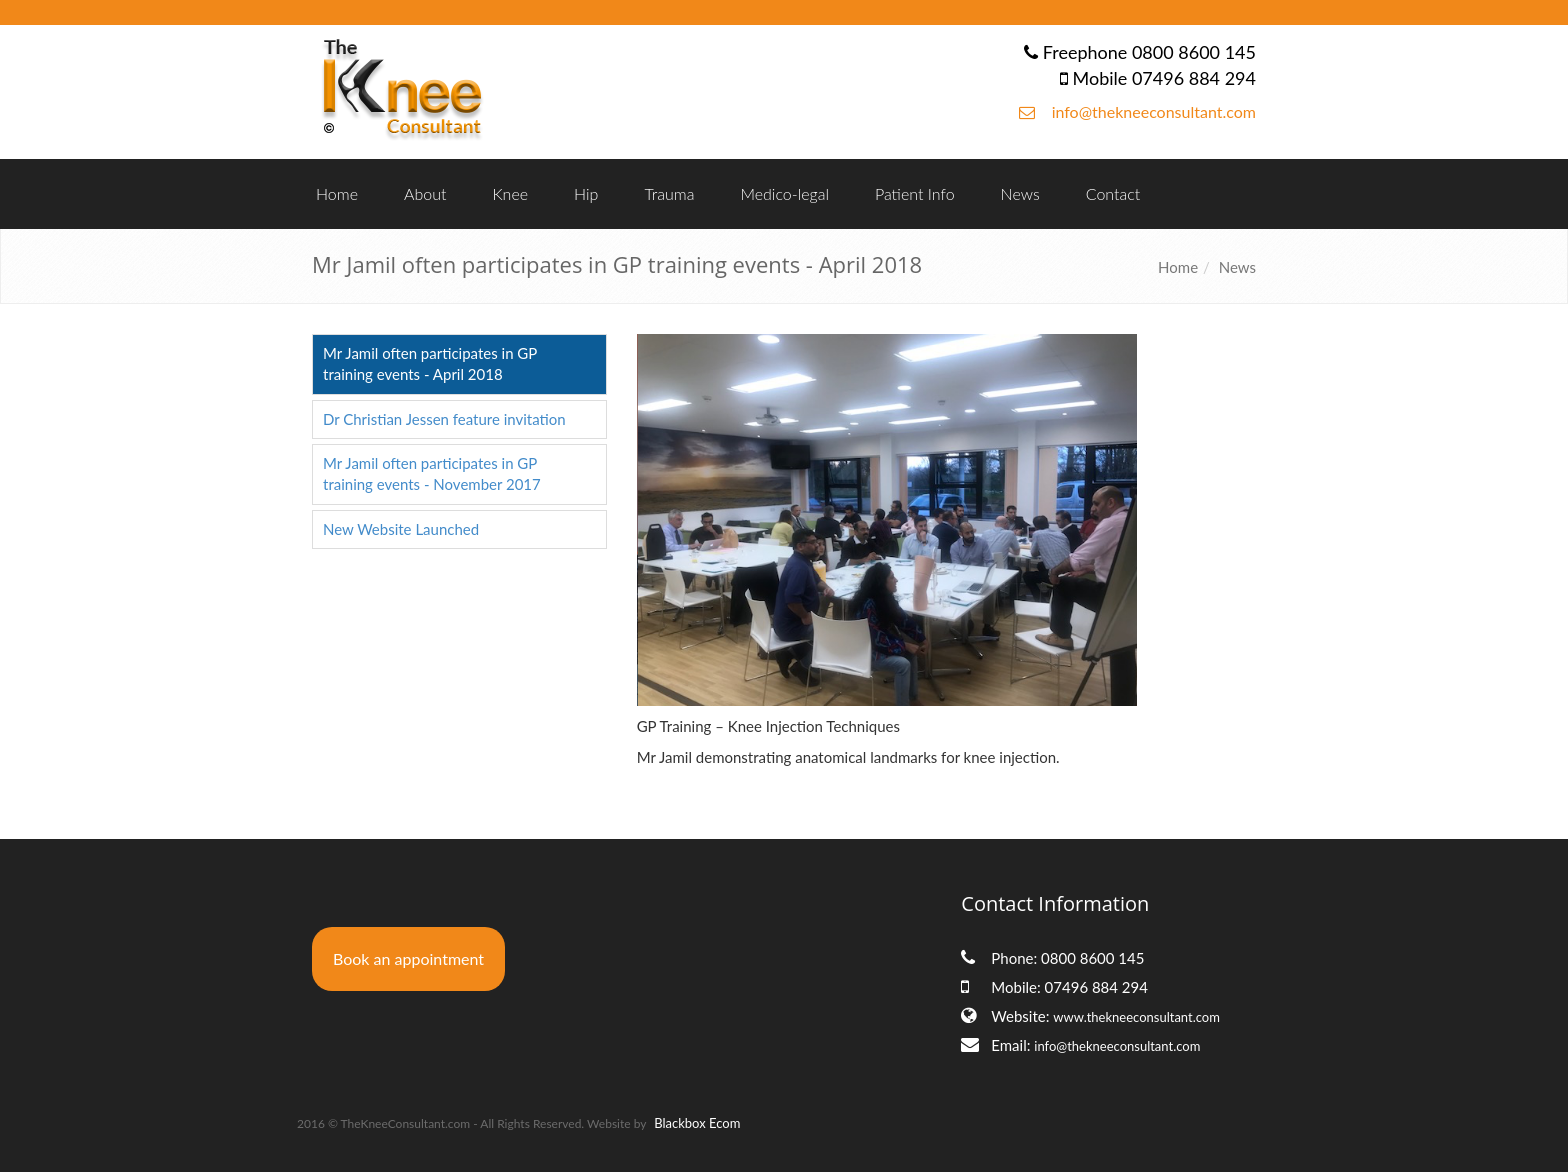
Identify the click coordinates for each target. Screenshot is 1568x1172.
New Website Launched (401, 529)
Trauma (669, 193)
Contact (1113, 193)
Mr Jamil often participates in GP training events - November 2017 (432, 473)
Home (337, 193)
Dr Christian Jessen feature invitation (444, 419)
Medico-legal (784, 193)
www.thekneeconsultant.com (1136, 1017)
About (425, 193)
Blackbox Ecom (697, 1123)
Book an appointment (408, 958)
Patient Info (915, 193)
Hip (586, 193)
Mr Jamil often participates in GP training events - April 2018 (430, 363)
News (1020, 193)
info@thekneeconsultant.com (1154, 111)
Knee (510, 193)
